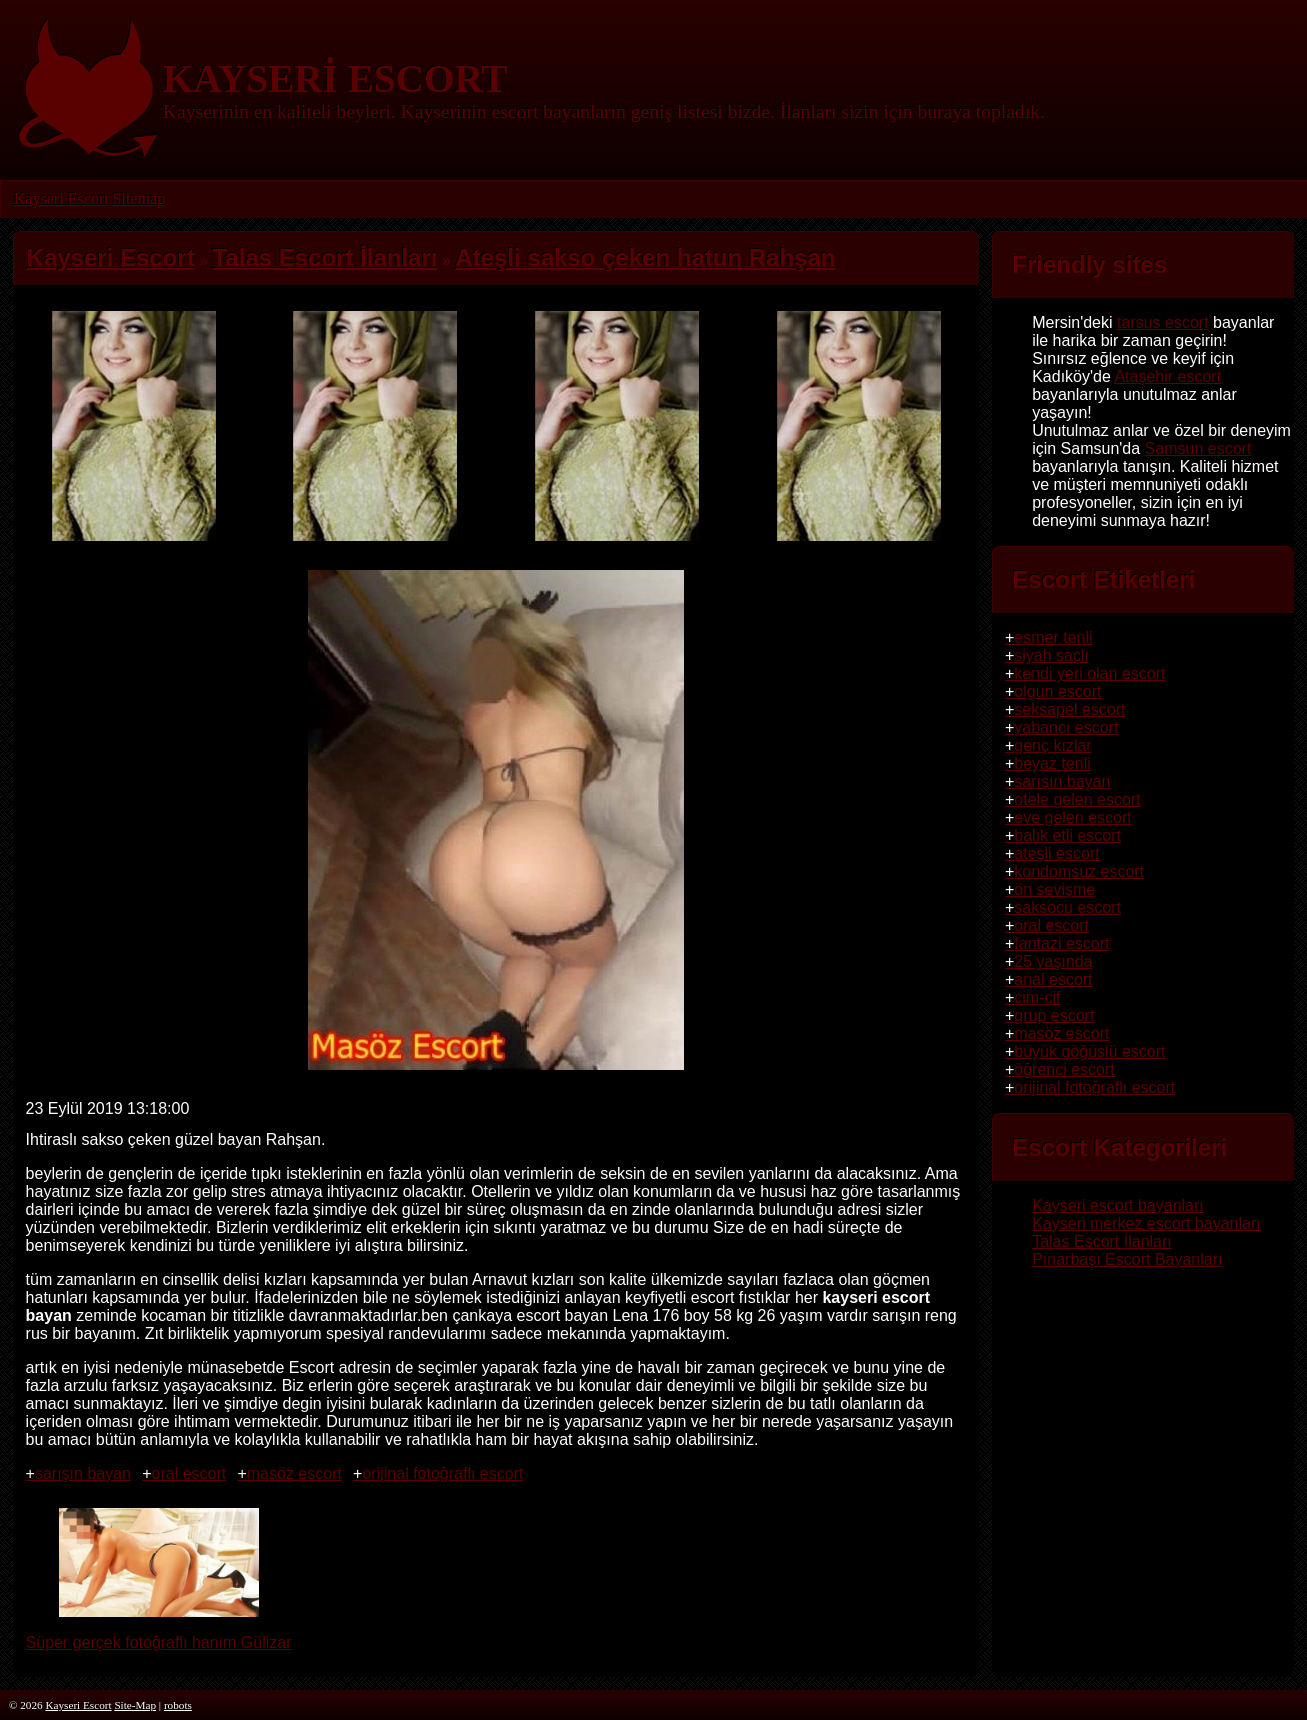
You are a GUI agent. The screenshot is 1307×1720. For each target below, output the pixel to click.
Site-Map (135, 1705)
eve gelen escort (1072, 817)
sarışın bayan (83, 1473)
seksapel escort (1069, 709)
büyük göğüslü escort (1089, 1051)
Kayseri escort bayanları (1118, 1205)
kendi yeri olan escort (1089, 673)
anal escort (1053, 979)
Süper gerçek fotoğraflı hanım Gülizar (159, 1633)
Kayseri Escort (61, 198)
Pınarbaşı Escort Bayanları (1127, 1259)
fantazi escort (1061, 943)
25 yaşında (1053, 961)
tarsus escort (1163, 322)
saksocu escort (1067, 907)
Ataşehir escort (1167, 376)
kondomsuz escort (1079, 871)
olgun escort (1057, 691)
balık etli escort (1067, 835)
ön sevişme (1054, 889)
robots (178, 1705)
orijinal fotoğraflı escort (442, 1473)
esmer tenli (1053, 637)
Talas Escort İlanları (1102, 1241)
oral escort (189, 1473)
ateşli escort (1056, 853)
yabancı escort (1066, 727)
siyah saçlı (1051, 655)
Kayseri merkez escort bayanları (1146, 1223)
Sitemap (138, 198)
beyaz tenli (1052, 763)
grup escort (1054, 1015)
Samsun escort (1198, 448)
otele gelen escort (1077, 799)
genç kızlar (1052, 745)
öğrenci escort (1064, 1069)
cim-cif (1037, 997)
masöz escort (294, 1473)
